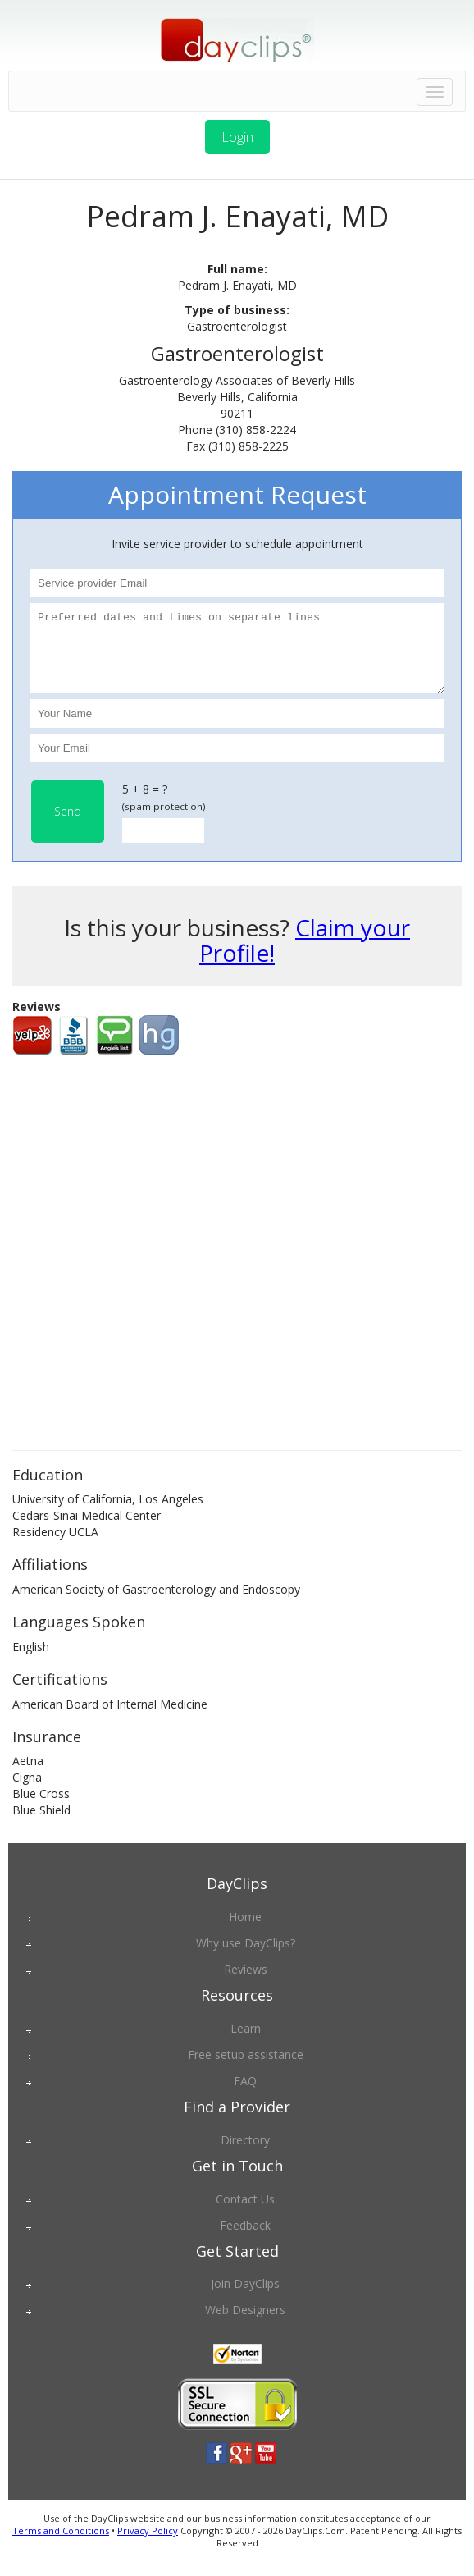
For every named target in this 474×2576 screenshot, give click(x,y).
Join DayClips (245, 2298)
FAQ (245, 2095)
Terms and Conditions (60, 2545)
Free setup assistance (245, 2069)
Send (67, 826)
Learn (245, 2043)
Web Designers (245, 2324)
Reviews (245, 1984)
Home (245, 1931)
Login (237, 137)
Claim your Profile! (304, 955)
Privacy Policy (147, 2545)
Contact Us (245, 2213)
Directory (245, 2154)
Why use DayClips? (245, 1957)
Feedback (245, 2240)
